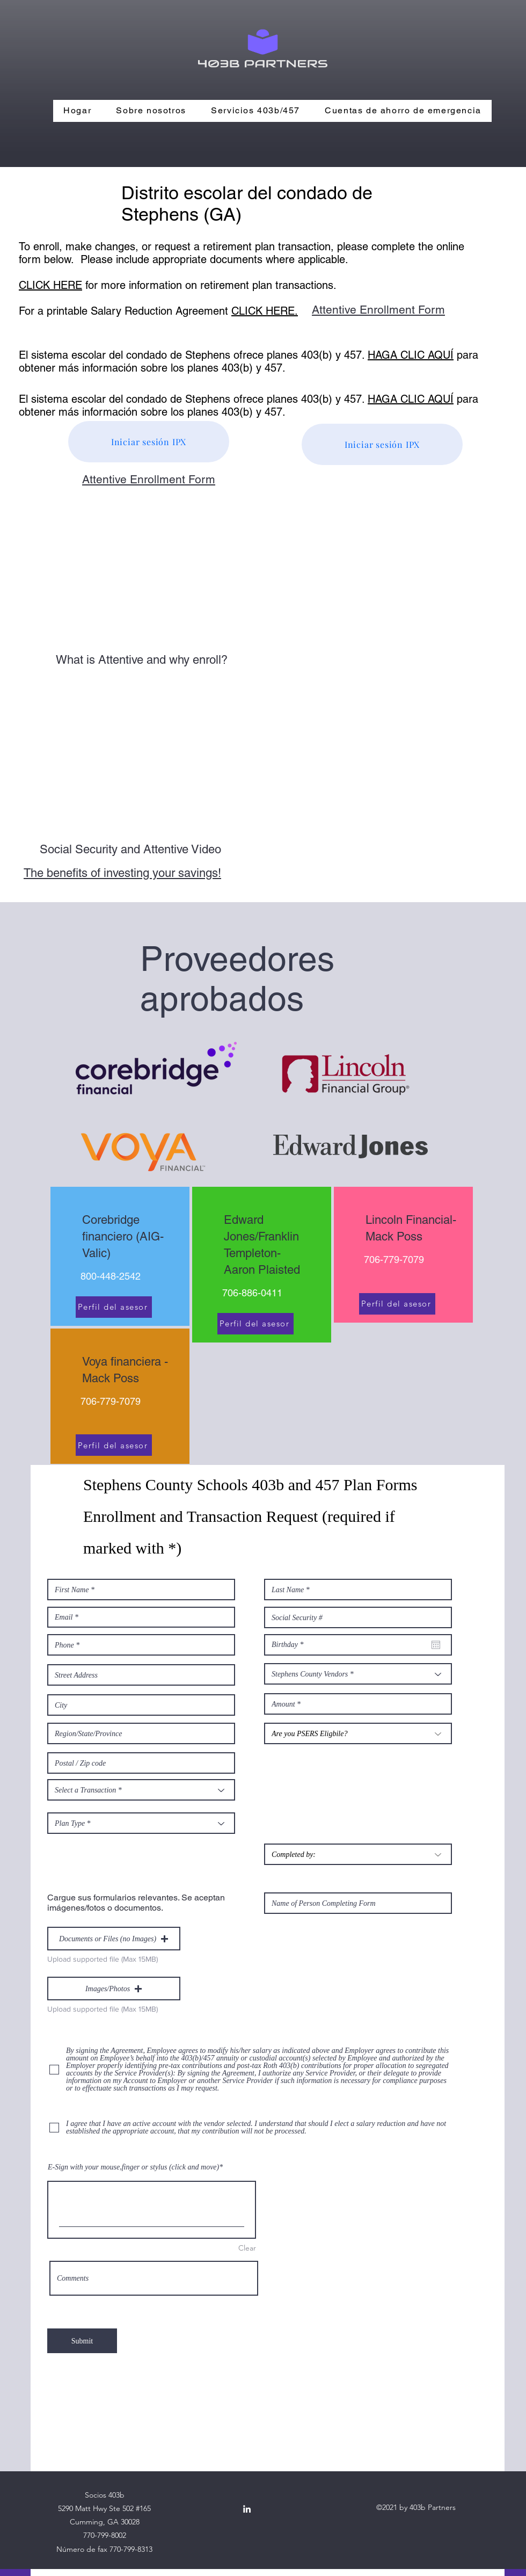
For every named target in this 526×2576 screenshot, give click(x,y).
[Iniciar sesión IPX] (148, 441)
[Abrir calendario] (436, 1645)
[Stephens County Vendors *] (358, 1674)
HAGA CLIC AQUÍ (411, 355)
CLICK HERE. (264, 310)
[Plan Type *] (141, 1823)
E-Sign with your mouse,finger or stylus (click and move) (133, 2167)
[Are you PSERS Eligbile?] (358, 1733)
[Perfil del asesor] (114, 1307)
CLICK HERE (50, 285)
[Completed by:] (358, 1854)
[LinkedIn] (247, 2509)
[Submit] (82, 2340)
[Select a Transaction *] (141, 1790)
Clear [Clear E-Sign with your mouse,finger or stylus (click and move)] (247, 2248)
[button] (113, 1938)
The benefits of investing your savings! (122, 873)
